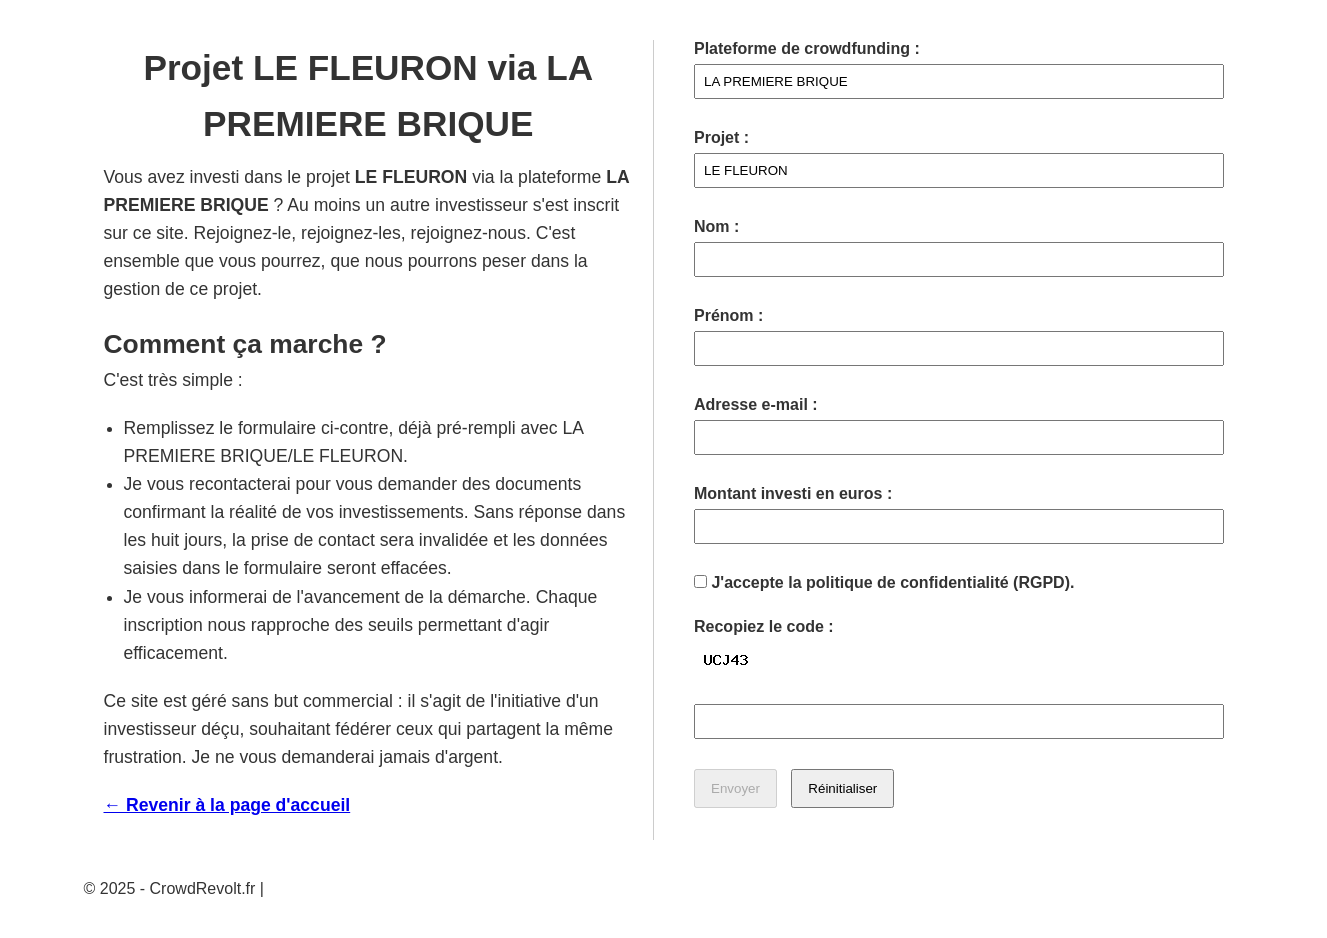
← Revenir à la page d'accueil (227, 805)
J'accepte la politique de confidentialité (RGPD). (884, 582)
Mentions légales (328, 888)
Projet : (721, 137)
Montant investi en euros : (793, 493)
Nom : (716, 226)
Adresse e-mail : (756, 404)
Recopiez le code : (764, 626)
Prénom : (728, 315)
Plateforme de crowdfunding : (807, 48)
